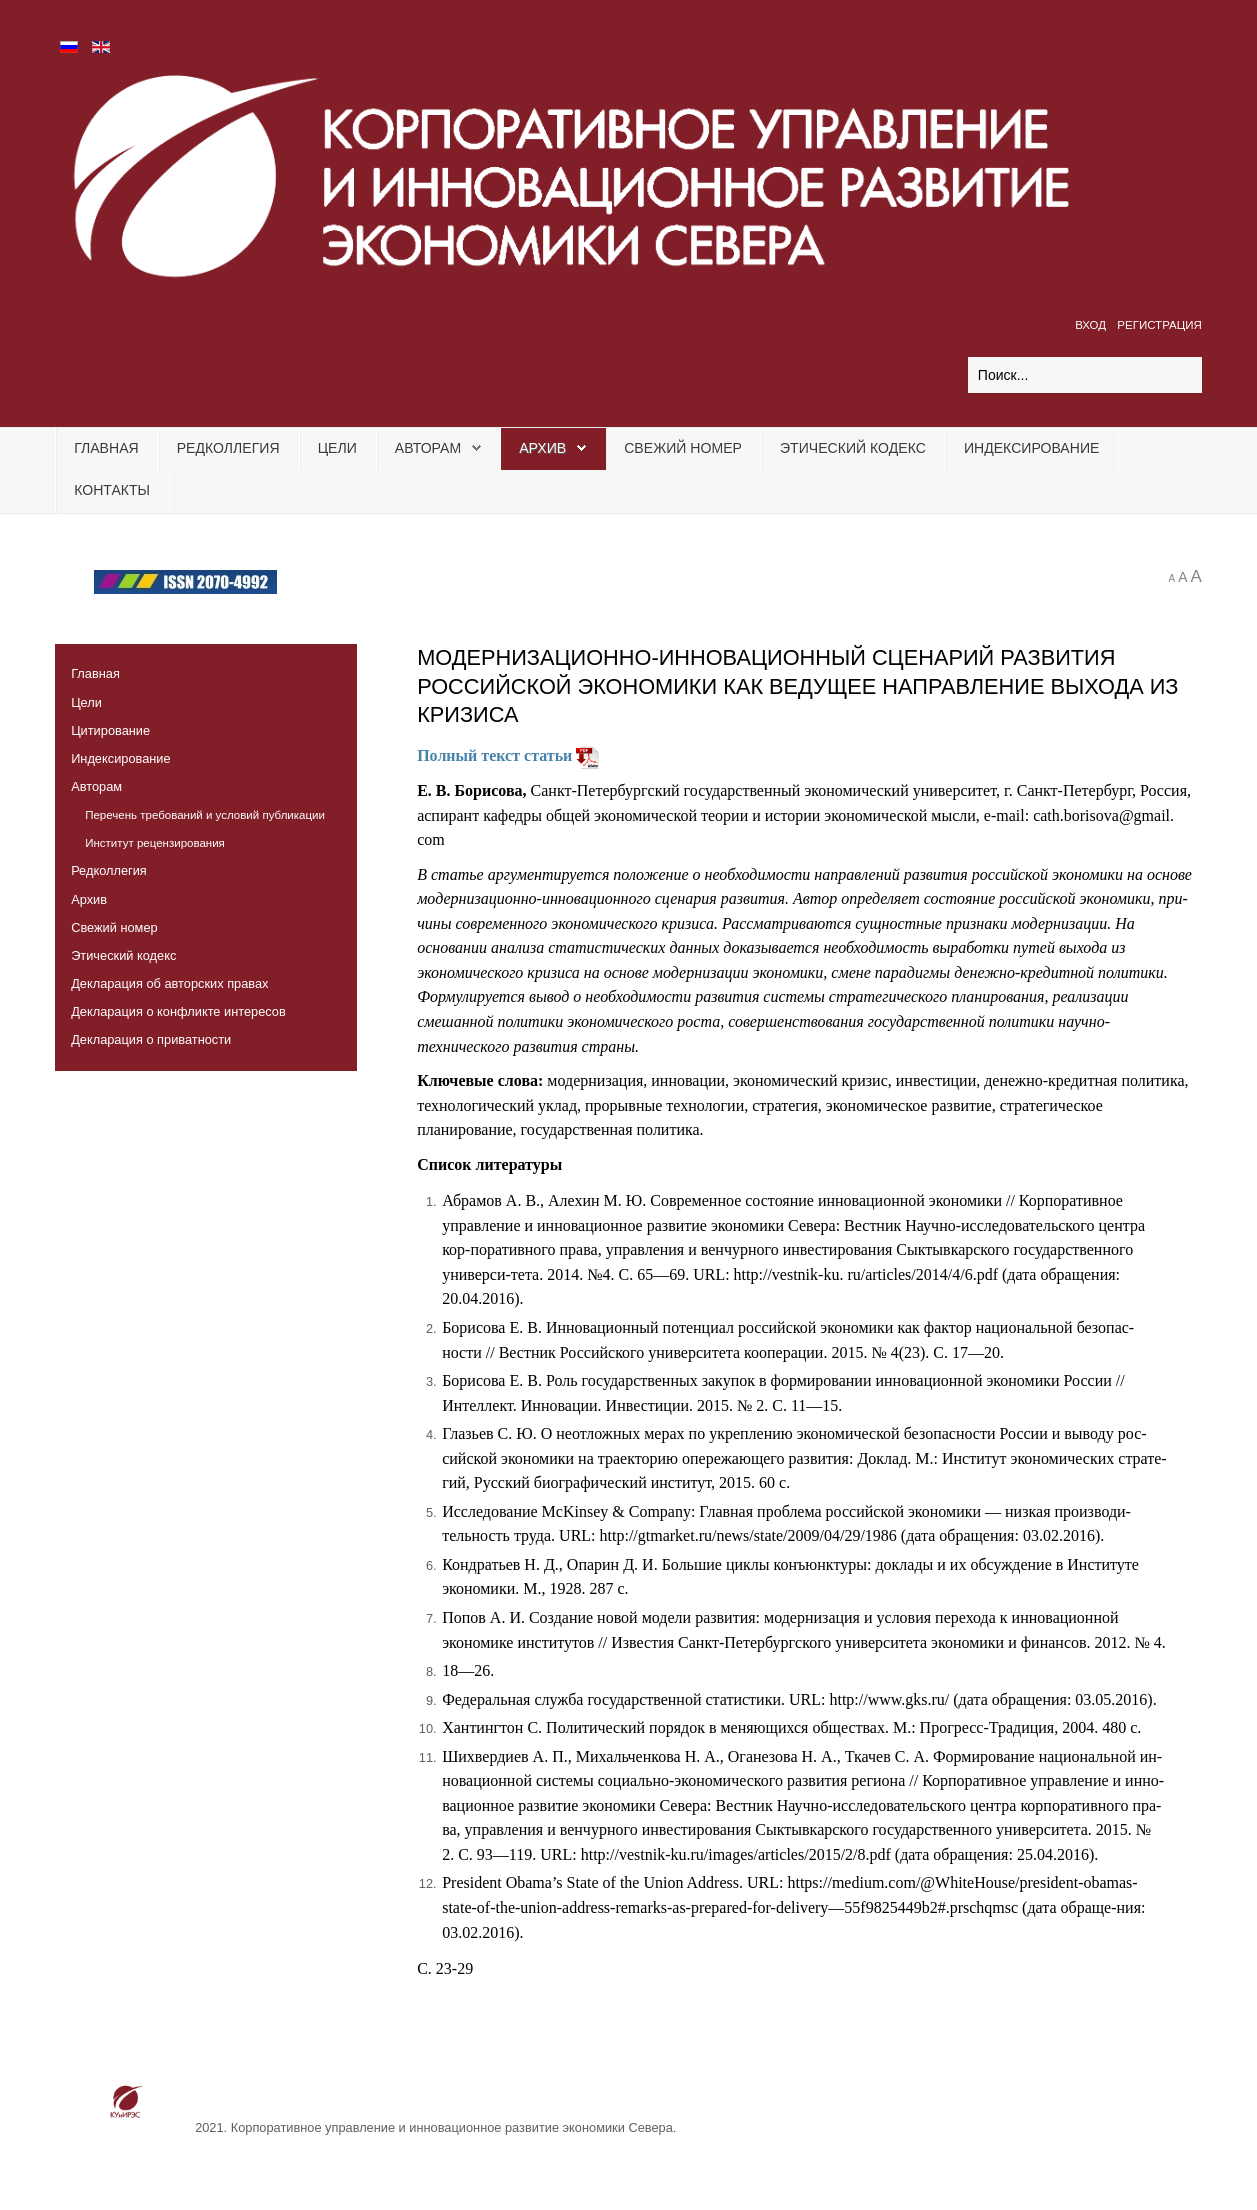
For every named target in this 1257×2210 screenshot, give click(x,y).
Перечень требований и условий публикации (205, 815)
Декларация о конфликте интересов (178, 1011)
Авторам (428, 448)
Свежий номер (683, 448)
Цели (337, 448)
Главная (106, 448)
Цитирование (110, 730)
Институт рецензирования (155, 843)
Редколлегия (228, 448)
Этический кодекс (853, 448)
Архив (542, 448)
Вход (1092, 325)
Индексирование (1032, 448)
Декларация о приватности (151, 1039)
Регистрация (1159, 325)
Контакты (112, 490)
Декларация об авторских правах (169, 983)
